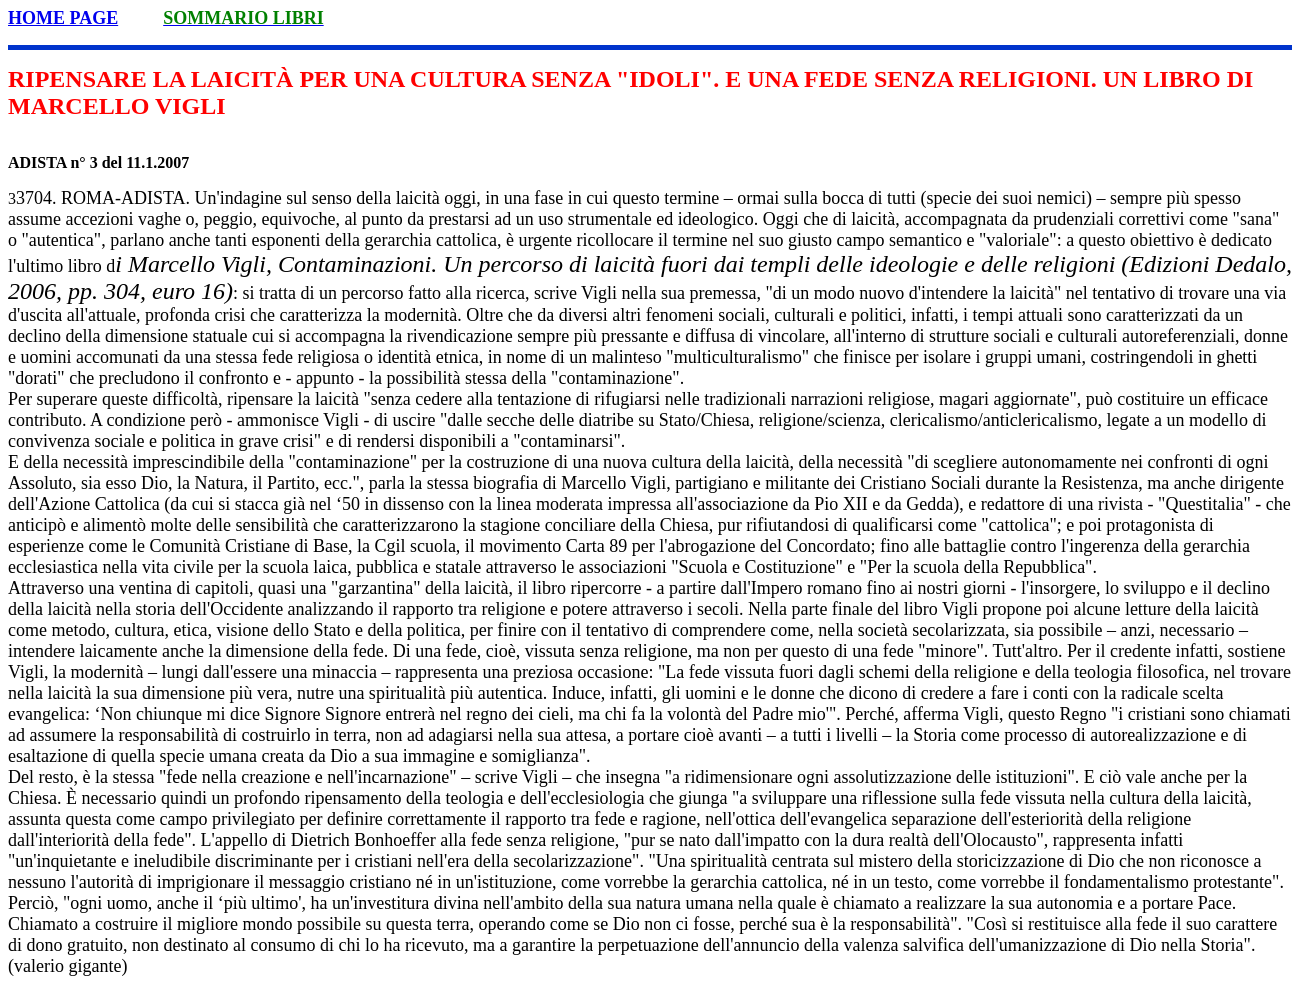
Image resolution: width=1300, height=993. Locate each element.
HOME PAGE (63, 18)
